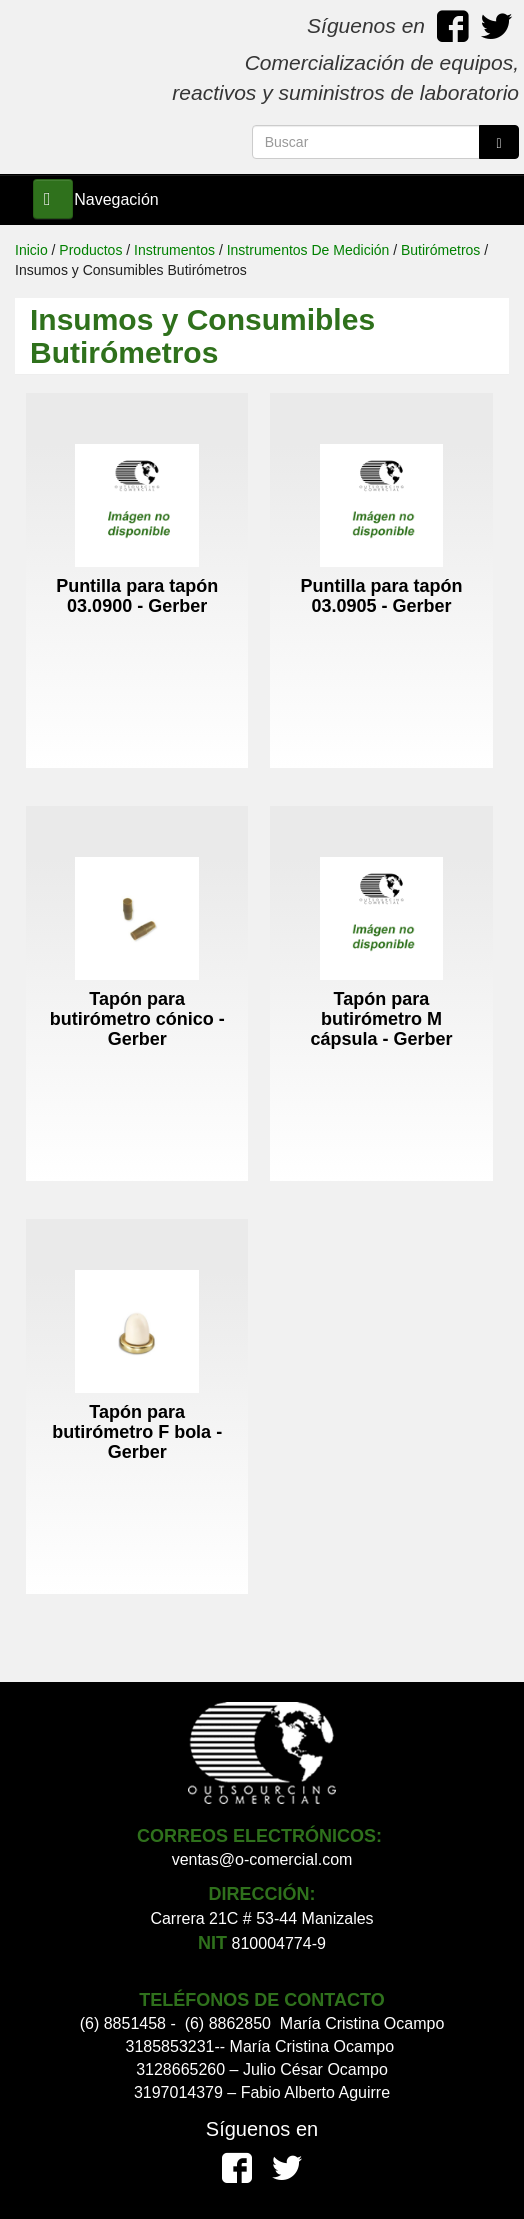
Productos (90, 250)
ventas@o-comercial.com (262, 1859)
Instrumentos (174, 250)
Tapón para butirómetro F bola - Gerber (137, 1432)
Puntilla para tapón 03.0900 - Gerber (137, 596)
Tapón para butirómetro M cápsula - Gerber (381, 1019)
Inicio (31, 250)
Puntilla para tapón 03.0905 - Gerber (381, 596)
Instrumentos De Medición (308, 250)
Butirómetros (440, 250)
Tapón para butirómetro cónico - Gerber (137, 1019)
